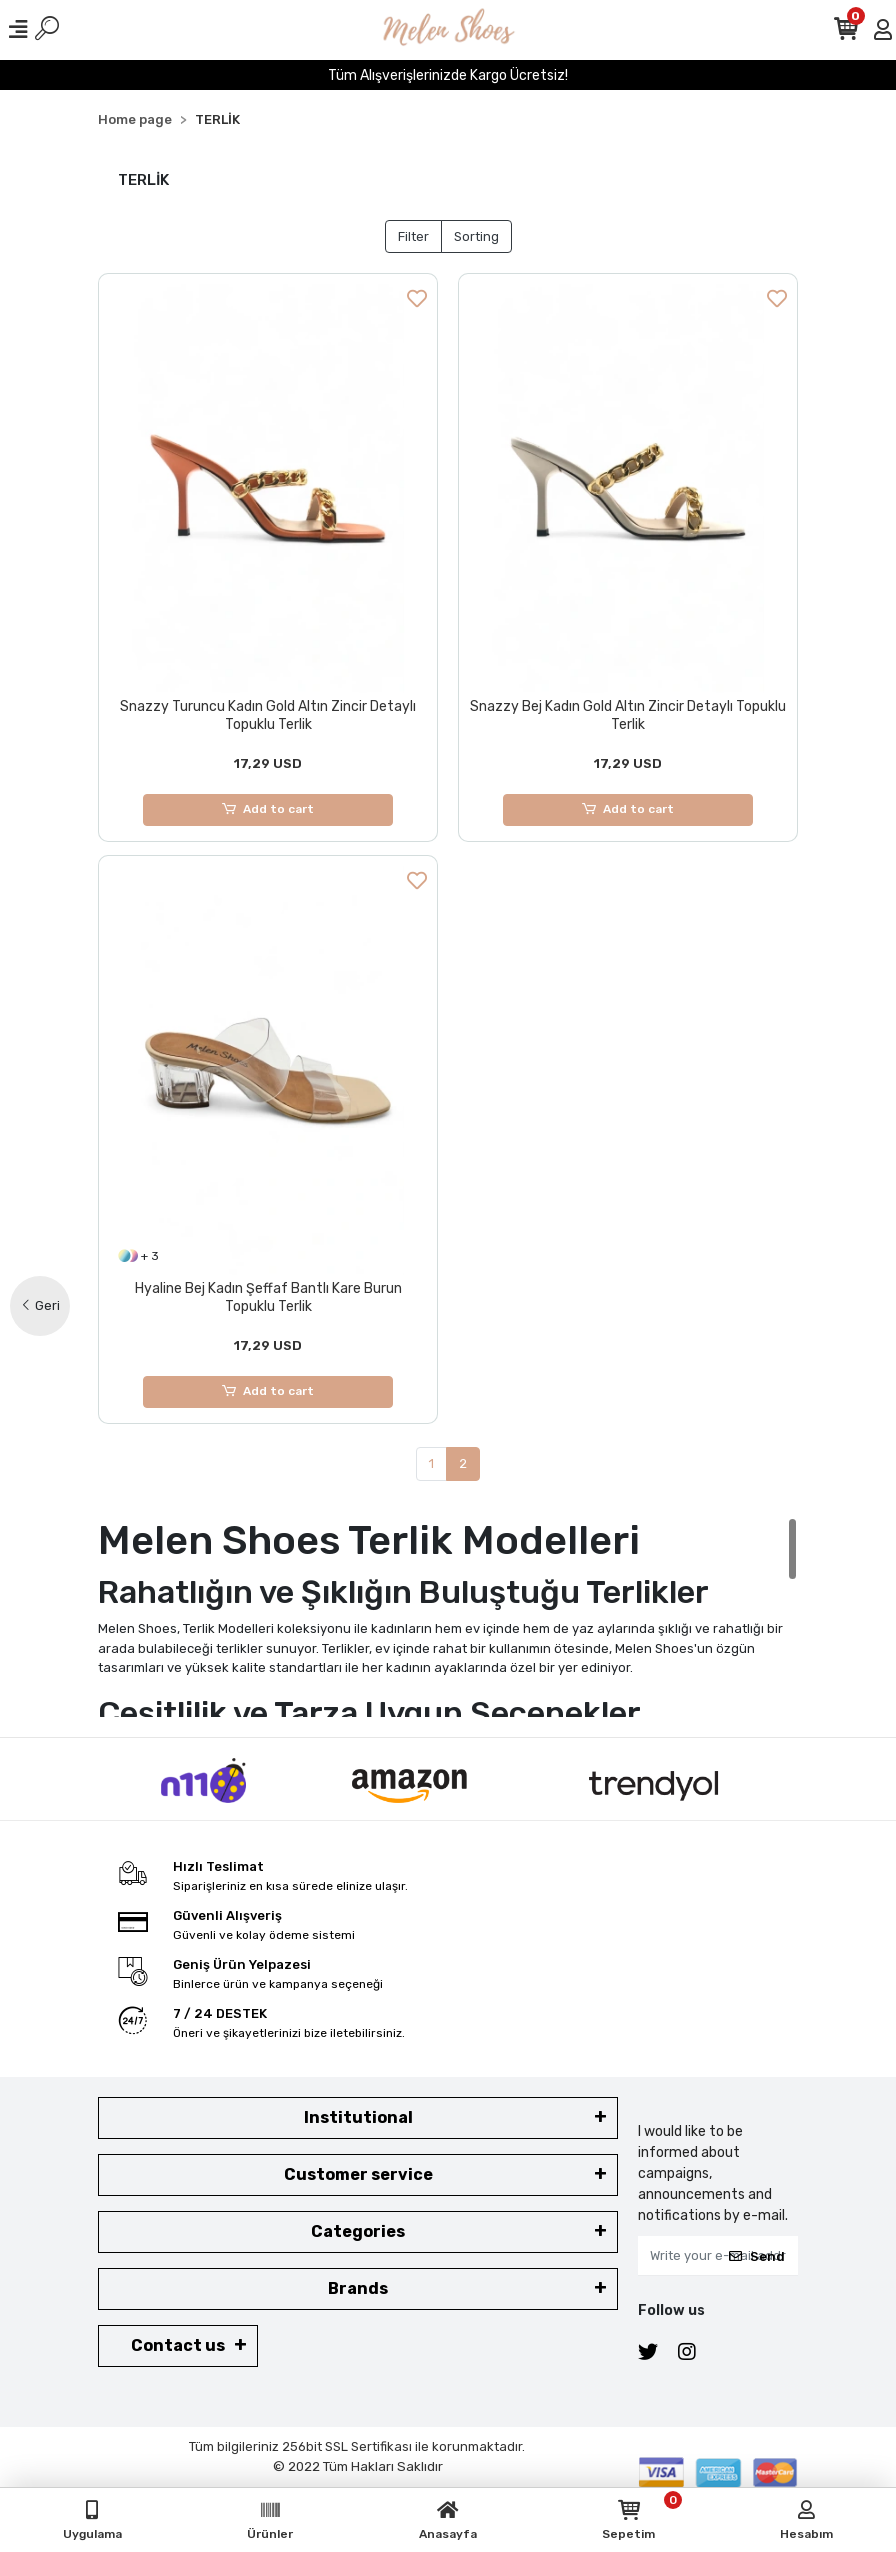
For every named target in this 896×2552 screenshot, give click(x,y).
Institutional (358, 2118)
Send (757, 2256)
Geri (40, 1305)
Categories (358, 2232)
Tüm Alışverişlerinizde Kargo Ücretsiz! (448, 75)
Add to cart (268, 810)
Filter (413, 236)
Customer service (358, 2175)
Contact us (178, 2346)
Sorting (476, 236)
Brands (358, 2289)
